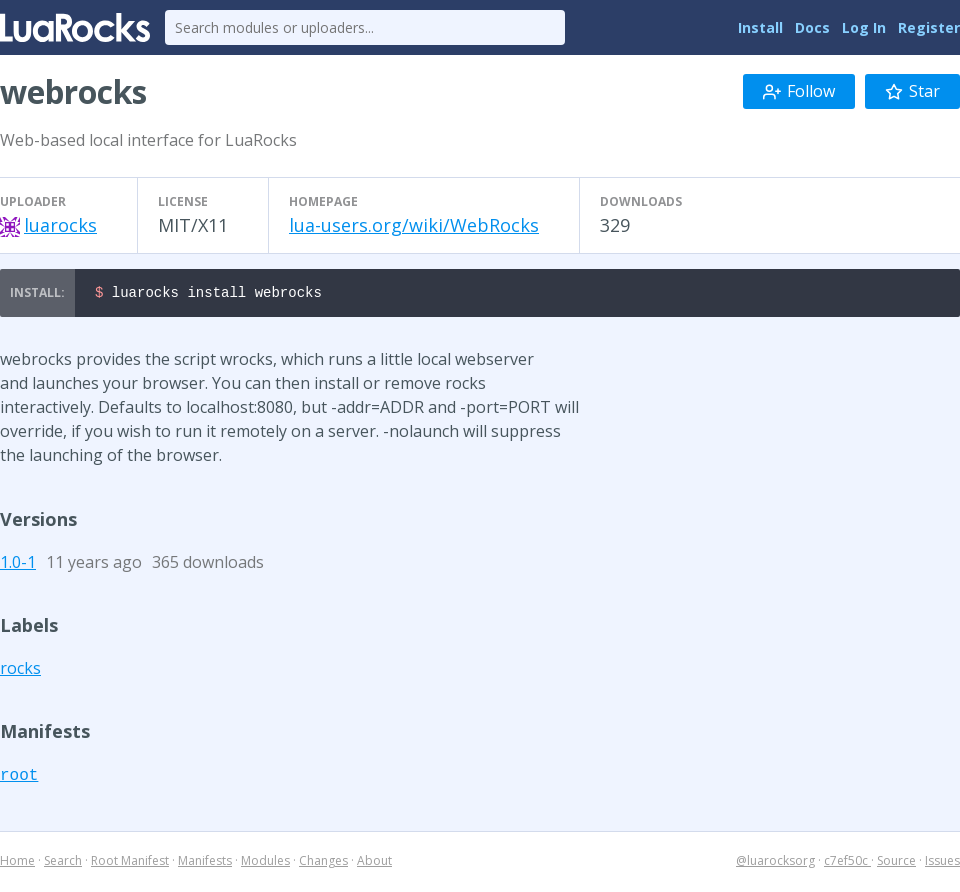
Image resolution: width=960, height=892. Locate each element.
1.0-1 (18, 565)
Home (17, 863)
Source (896, 863)
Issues (942, 863)
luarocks (60, 225)
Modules (265, 863)
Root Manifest (130, 863)
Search (63, 863)
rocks (20, 671)
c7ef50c (847, 863)
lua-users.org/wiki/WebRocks (414, 225)
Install (760, 27)
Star (912, 91)
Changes (323, 863)
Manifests (205, 863)
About (374, 863)
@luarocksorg (775, 863)
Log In (864, 27)
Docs (812, 27)
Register (929, 27)
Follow (799, 91)
